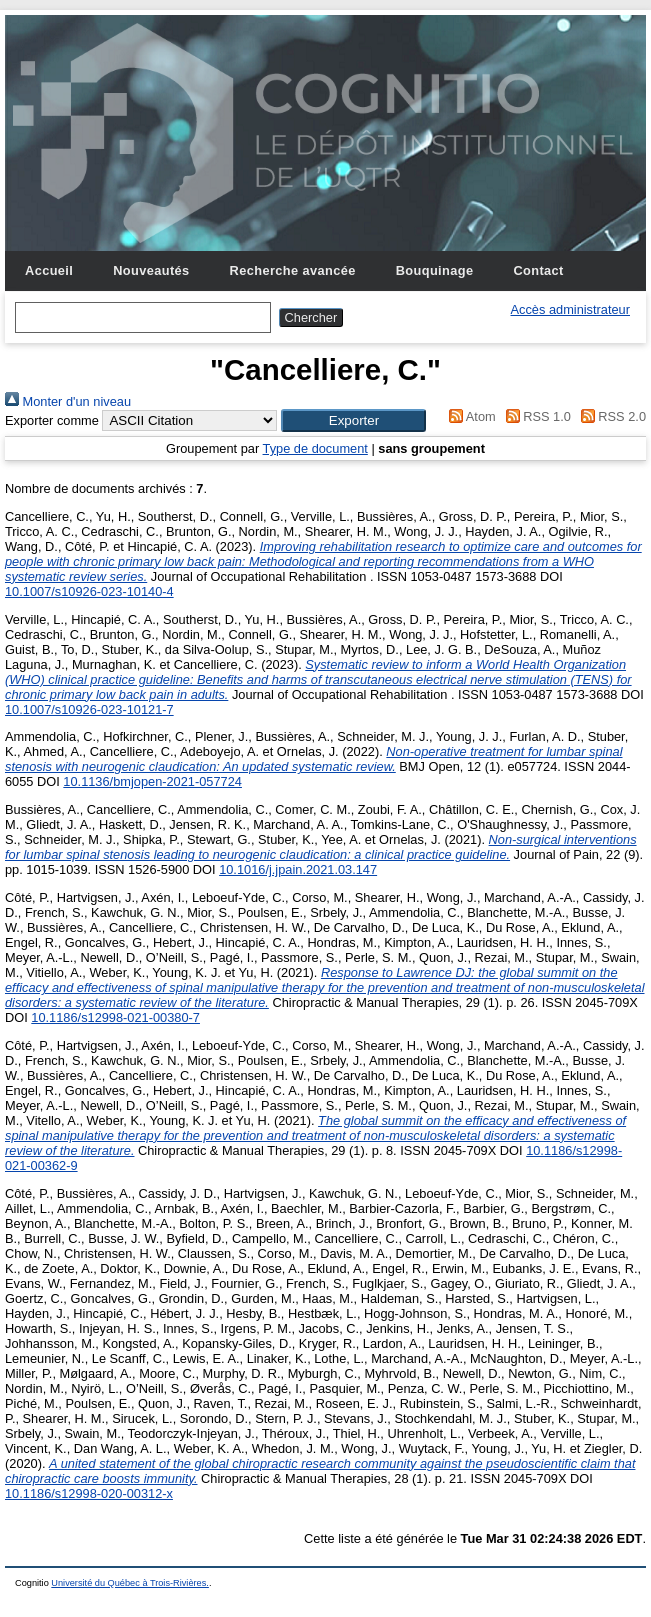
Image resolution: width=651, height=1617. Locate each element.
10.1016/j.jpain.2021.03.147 (298, 869)
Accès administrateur (570, 309)
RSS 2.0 (610, 416)
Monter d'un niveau (68, 401)
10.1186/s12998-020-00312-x (89, 1493)
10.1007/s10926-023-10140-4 (89, 591)
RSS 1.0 (535, 416)
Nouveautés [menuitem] (151, 270)
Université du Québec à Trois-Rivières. (130, 1583)
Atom (469, 416)
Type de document (315, 448)
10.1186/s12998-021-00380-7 (115, 1017)
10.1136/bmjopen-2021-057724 (152, 781)
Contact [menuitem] (538, 270)
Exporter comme (52, 420)
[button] (353, 420)
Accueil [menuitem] (49, 270)
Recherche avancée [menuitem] (293, 270)
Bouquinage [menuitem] (435, 270)
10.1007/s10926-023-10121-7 (89, 709)
